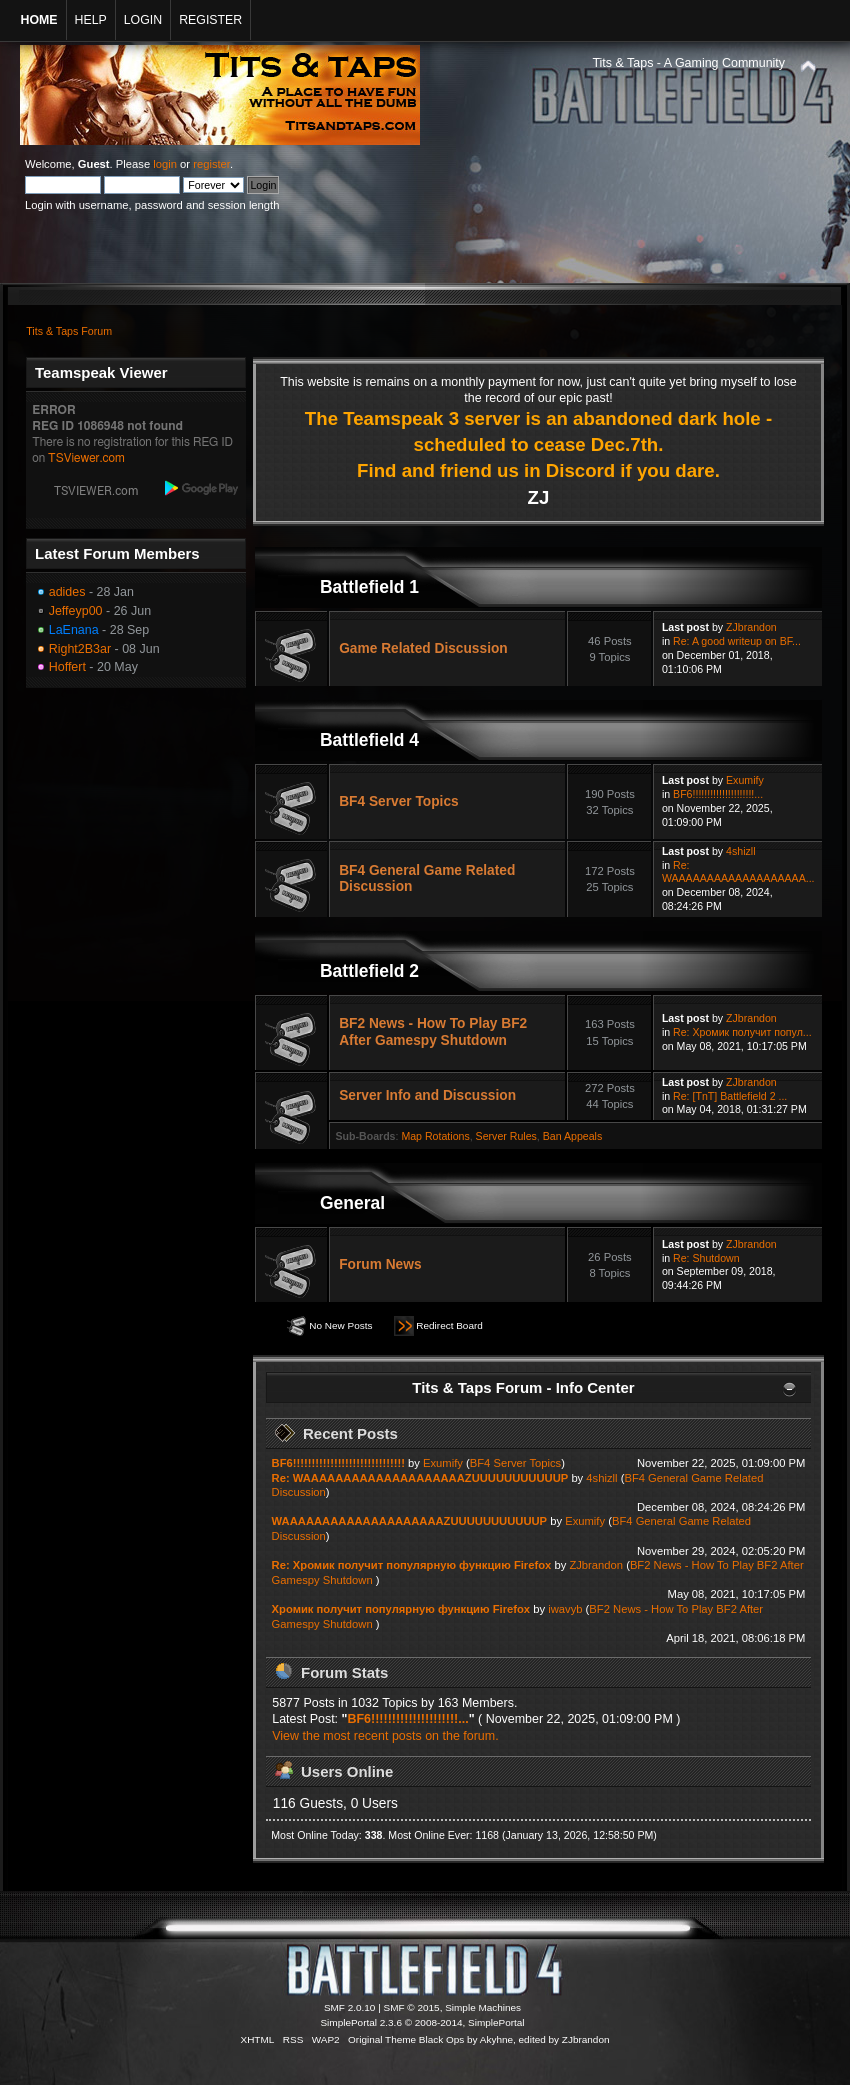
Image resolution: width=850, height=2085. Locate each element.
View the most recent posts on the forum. (385, 1736)
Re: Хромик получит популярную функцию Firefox (412, 1565)
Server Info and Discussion (427, 1095)
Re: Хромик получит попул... (742, 1032)
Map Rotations (435, 1136)
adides (67, 592)
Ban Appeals (573, 1136)
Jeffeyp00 (76, 611)
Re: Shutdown (706, 1258)
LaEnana (74, 630)
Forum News (380, 1264)
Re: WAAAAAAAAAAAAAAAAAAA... (738, 872)
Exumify (745, 780)
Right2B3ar (80, 649)
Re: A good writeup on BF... (737, 641)
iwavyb (565, 1609)
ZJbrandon (751, 627)
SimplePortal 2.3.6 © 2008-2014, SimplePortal (422, 2022)
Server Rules (506, 1136)
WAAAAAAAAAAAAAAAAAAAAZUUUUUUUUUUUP (409, 1521)
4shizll (740, 851)
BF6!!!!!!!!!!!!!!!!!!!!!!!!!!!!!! (338, 1463)
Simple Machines (483, 2007)
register (211, 164)
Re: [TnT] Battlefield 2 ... (730, 1096)
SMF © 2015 (412, 2007)
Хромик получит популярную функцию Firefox (401, 1609)
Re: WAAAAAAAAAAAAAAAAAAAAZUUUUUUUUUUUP (420, 1478)
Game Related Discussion (423, 648)
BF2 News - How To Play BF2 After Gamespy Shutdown (433, 1031)
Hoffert (67, 667)
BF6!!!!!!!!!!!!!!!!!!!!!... (718, 794)
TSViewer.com (86, 458)
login (165, 164)
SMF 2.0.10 (350, 2007)
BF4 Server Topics (398, 801)
